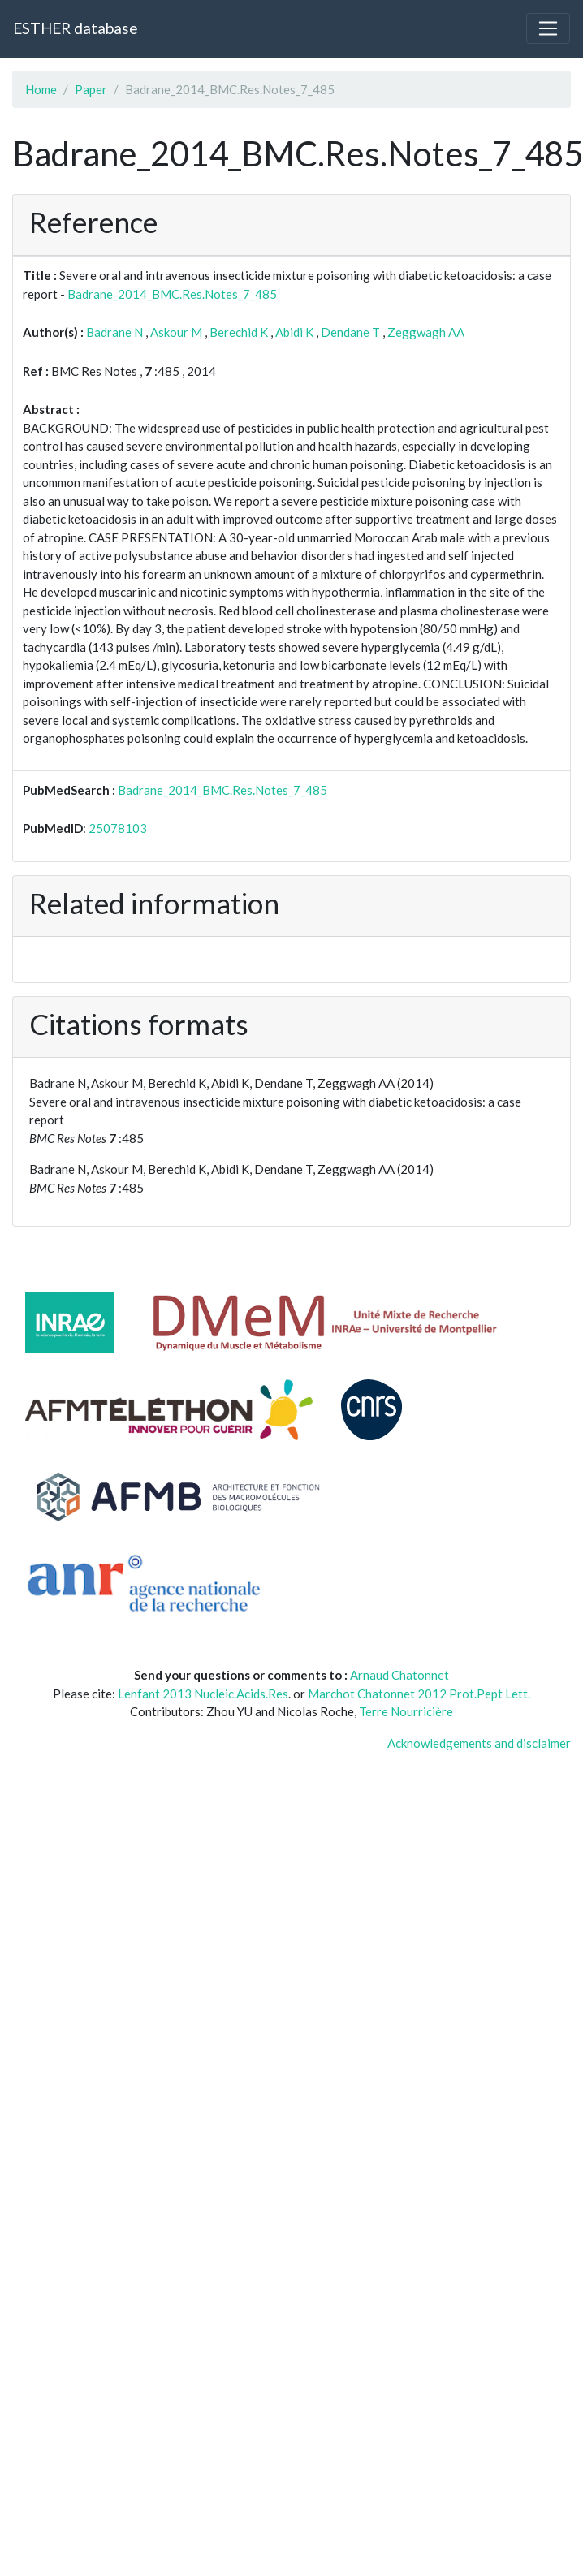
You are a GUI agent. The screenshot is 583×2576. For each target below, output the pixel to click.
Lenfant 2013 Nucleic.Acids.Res (203, 1693)
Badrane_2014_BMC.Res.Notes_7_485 (172, 294)
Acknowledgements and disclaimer (479, 1743)
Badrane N (114, 332)
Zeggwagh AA (425, 332)
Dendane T (350, 332)
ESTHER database (75, 28)
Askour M (176, 332)
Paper (91, 89)
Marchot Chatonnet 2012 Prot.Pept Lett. (419, 1693)
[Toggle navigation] (548, 28)
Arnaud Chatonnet (399, 1675)
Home (41, 89)
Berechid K (238, 332)
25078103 (118, 828)
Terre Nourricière (406, 1711)
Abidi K (294, 332)
